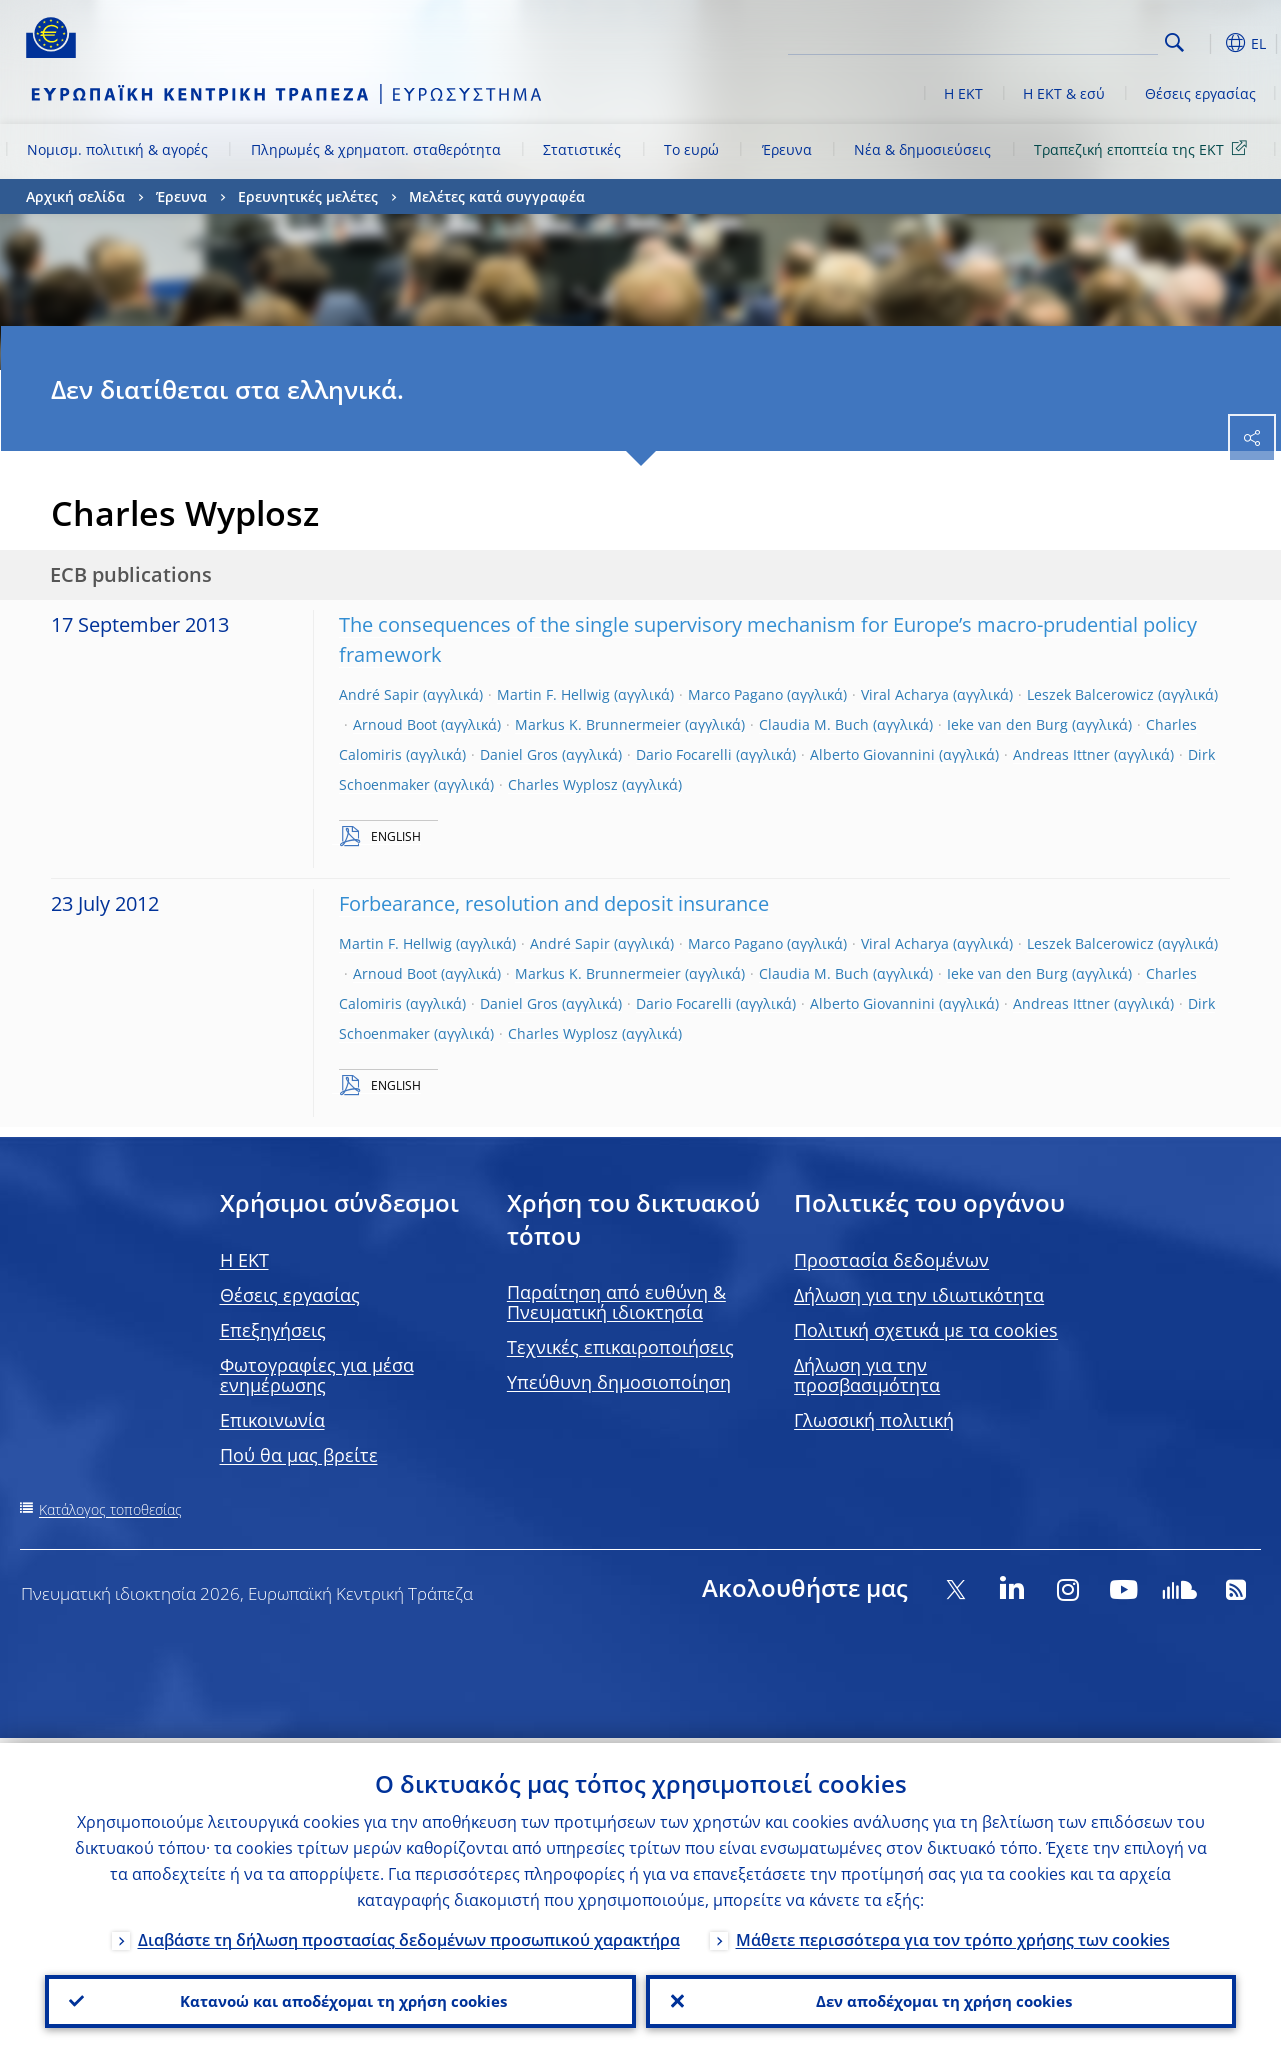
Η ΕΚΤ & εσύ (1064, 93)
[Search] (1058, 40)
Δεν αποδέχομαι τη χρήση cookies (940, 1999)
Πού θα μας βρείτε (299, 1455)
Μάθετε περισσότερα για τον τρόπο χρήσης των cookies (953, 1935)
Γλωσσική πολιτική (874, 1420)
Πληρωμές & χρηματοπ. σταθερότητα (376, 149)
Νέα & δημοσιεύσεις (922, 149)
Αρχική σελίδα (75, 196)
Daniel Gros (519, 754)
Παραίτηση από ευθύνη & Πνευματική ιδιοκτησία (616, 1302)
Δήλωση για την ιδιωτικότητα (919, 1295)
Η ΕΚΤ (963, 93)
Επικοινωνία (272, 1420)
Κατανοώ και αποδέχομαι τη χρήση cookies (340, 1999)
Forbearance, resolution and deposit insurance (554, 903)
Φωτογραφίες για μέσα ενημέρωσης (317, 1375)
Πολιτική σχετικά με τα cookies (926, 1330)
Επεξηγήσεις (273, 1330)
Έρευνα (787, 149)
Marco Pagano (735, 694)
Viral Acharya (905, 694)
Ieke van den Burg (1007, 724)
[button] (1206, 43)
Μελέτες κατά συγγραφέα (497, 196)
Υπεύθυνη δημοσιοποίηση (619, 1382)
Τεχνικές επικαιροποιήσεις (620, 1347)
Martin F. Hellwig (553, 694)
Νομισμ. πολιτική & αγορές (117, 149)
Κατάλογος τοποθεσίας (110, 1509)
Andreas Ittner (1061, 754)
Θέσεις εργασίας (1200, 93)
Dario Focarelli (684, 754)
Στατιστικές (582, 149)
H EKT (244, 1260)
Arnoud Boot (395, 724)
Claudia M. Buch (814, 724)
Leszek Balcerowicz (1090, 694)
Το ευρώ (691, 149)
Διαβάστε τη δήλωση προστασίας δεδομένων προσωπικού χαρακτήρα (409, 1935)
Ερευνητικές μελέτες (308, 196)
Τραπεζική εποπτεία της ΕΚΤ (1144, 148)
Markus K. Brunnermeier (598, 724)
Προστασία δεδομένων (891, 1260)
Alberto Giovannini (872, 754)
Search (1174, 42)
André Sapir (379, 694)
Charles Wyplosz (563, 784)
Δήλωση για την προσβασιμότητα (867, 1375)
